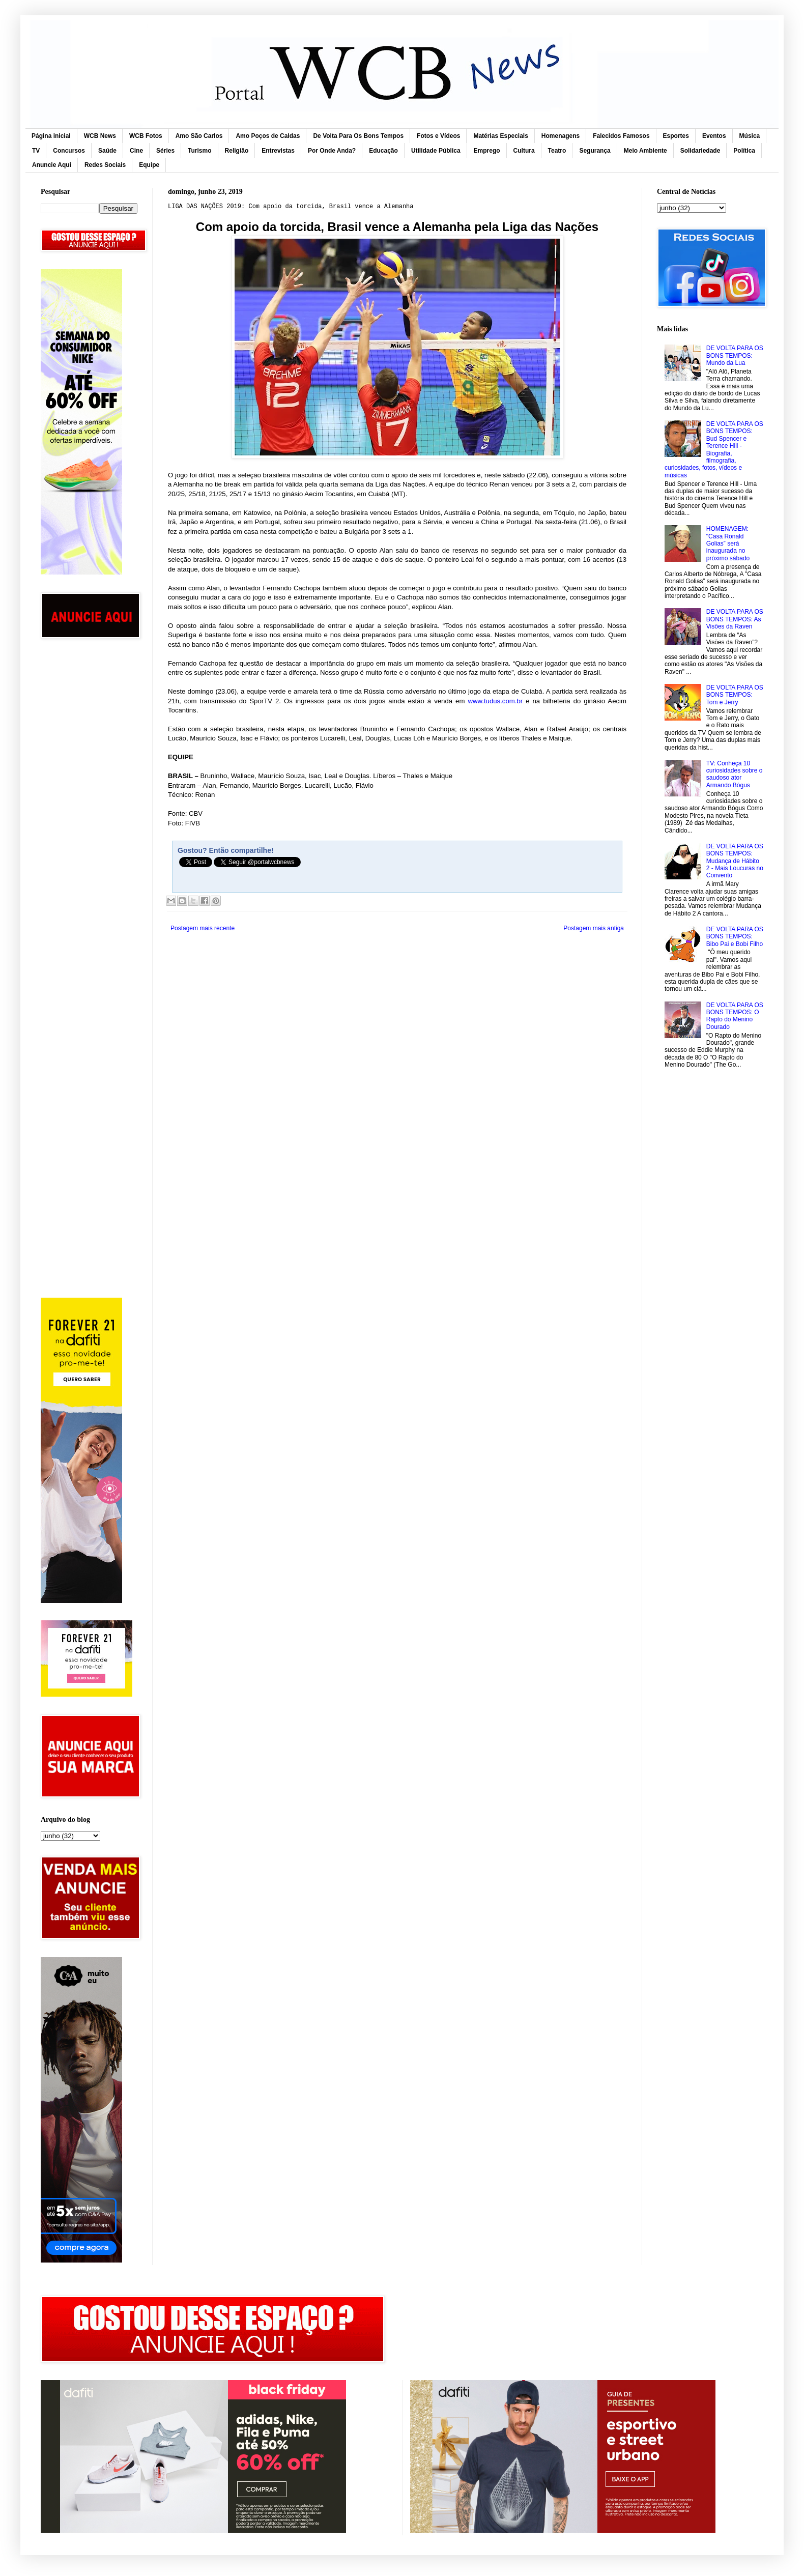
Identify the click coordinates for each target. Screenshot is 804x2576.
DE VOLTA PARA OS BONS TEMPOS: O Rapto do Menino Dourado (734, 1016)
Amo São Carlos (199, 135)
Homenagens (560, 135)
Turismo (199, 150)
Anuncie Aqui (51, 164)
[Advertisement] (89, 809)
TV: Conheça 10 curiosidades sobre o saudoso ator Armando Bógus (734, 774)
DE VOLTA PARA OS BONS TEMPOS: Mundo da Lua (734, 355)
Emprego (487, 150)
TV (36, 150)
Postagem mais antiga (593, 928)
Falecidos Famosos (621, 135)
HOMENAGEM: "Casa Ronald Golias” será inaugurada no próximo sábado (728, 543)
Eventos (714, 135)
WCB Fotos (145, 135)
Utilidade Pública (436, 150)
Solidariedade (700, 150)
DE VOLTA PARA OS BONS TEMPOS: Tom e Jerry (734, 695)
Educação (383, 150)
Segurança (594, 150)
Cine (136, 150)
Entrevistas (278, 150)
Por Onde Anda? (332, 150)
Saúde (107, 150)
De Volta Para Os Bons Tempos (358, 135)
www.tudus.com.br (495, 701)
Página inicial (51, 135)
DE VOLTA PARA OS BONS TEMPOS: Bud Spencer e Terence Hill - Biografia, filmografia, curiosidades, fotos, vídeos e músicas (714, 449)
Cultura (524, 150)
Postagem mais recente (202, 928)
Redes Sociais (105, 164)
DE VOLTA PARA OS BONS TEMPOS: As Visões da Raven (734, 619)
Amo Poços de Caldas (268, 135)
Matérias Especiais (500, 135)
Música (749, 135)
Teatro (557, 150)
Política (744, 150)
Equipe (149, 164)
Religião (237, 150)
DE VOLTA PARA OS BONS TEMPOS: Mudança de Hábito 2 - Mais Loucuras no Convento (734, 861)
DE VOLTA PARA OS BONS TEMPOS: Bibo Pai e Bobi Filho (734, 937)
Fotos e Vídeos (438, 135)
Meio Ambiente (645, 150)
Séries (165, 150)
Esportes (676, 135)
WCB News (100, 135)
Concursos (69, 150)
